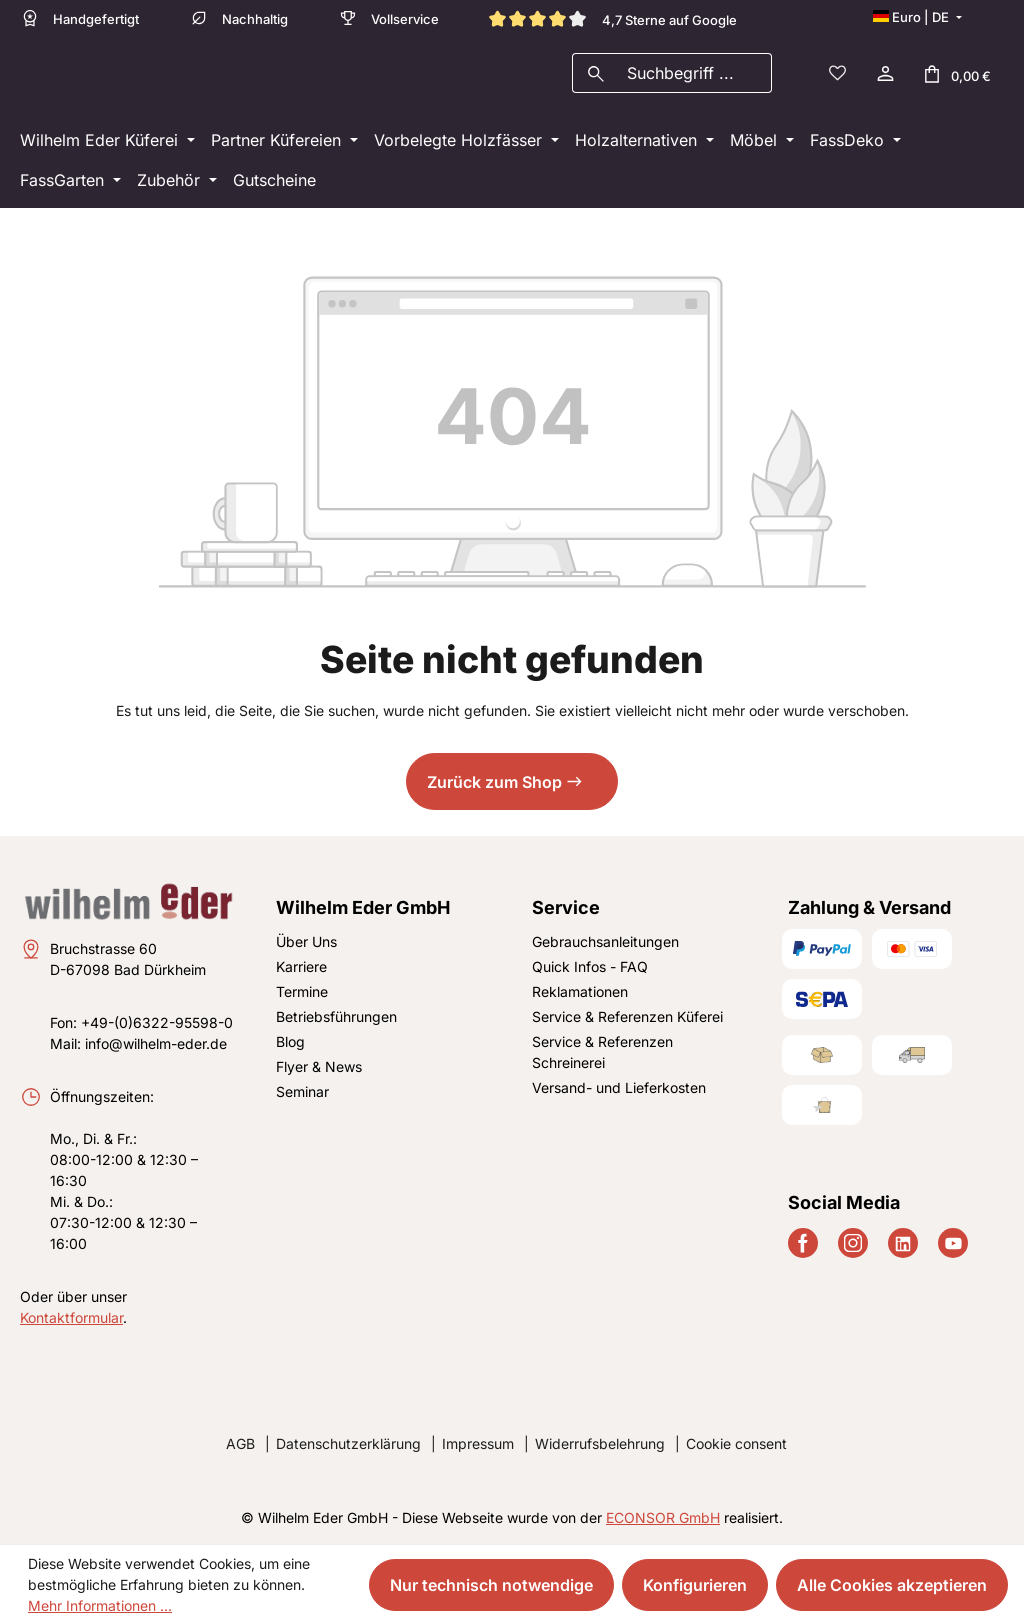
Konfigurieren (695, 1585)
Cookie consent (736, 1443)
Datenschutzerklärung (348, 1443)
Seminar (302, 1091)
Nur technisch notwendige (491, 1585)
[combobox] (695, 76)
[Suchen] (595, 76)
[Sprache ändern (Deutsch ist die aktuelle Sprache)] (917, 17)
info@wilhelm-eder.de (156, 1043)
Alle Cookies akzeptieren (892, 1585)
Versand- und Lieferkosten (619, 1087)
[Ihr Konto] (884, 76)
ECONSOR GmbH (663, 1517)
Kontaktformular (71, 1317)
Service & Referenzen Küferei (627, 1016)
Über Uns (306, 941)
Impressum (478, 1443)
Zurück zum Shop (494, 788)
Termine (302, 991)
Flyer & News (319, 1066)
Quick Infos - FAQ (590, 966)
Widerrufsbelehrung (600, 1443)
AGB (240, 1443)
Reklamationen (580, 991)
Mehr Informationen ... (100, 1605)
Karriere (301, 966)
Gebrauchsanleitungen (605, 941)
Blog (290, 1041)
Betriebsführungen (336, 1016)
